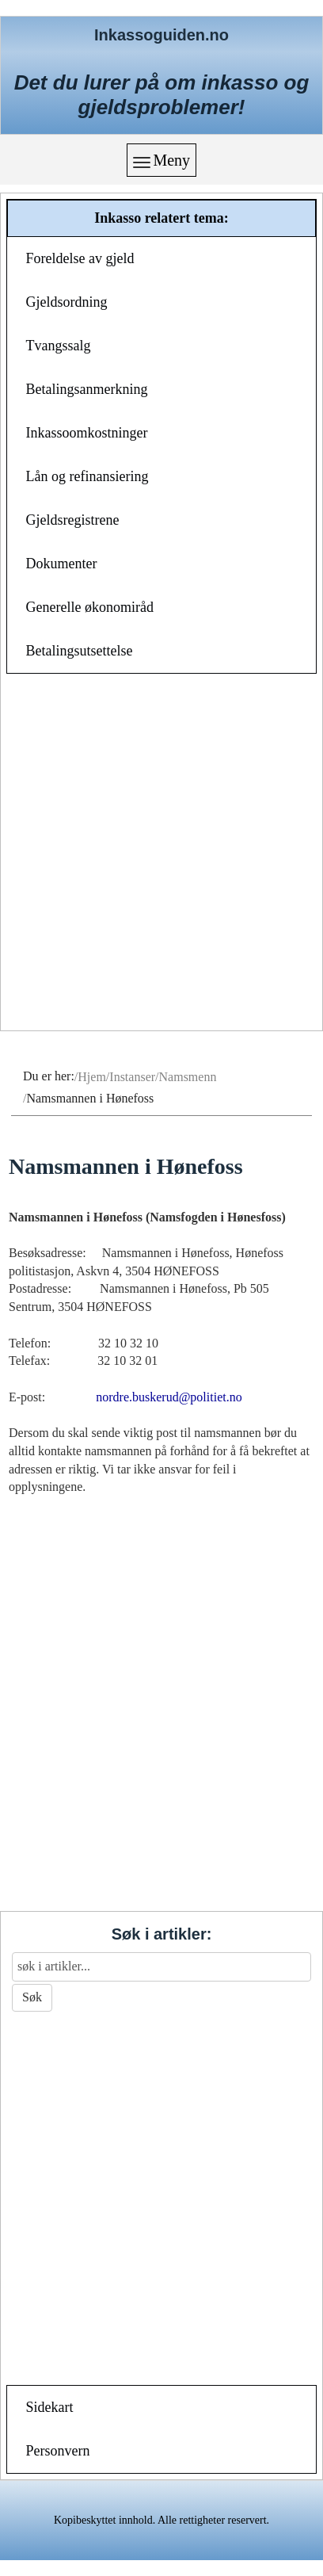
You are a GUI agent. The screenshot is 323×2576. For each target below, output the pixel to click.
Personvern (58, 2451)
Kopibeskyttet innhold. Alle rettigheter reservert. (161, 2520)
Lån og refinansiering (87, 476)
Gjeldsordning (67, 302)
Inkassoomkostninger (87, 433)
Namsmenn (188, 1077)
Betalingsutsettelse (79, 651)
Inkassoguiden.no (161, 35)
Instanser (132, 1077)
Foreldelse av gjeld (80, 258)
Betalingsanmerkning (87, 389)
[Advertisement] (161, 854)
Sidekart (50, 2407)
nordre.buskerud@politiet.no (168, 1397)
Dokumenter (61, 563)
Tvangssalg (58, 346)
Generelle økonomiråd (90, 607)
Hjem (92, 1077)
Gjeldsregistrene (73, 520)
